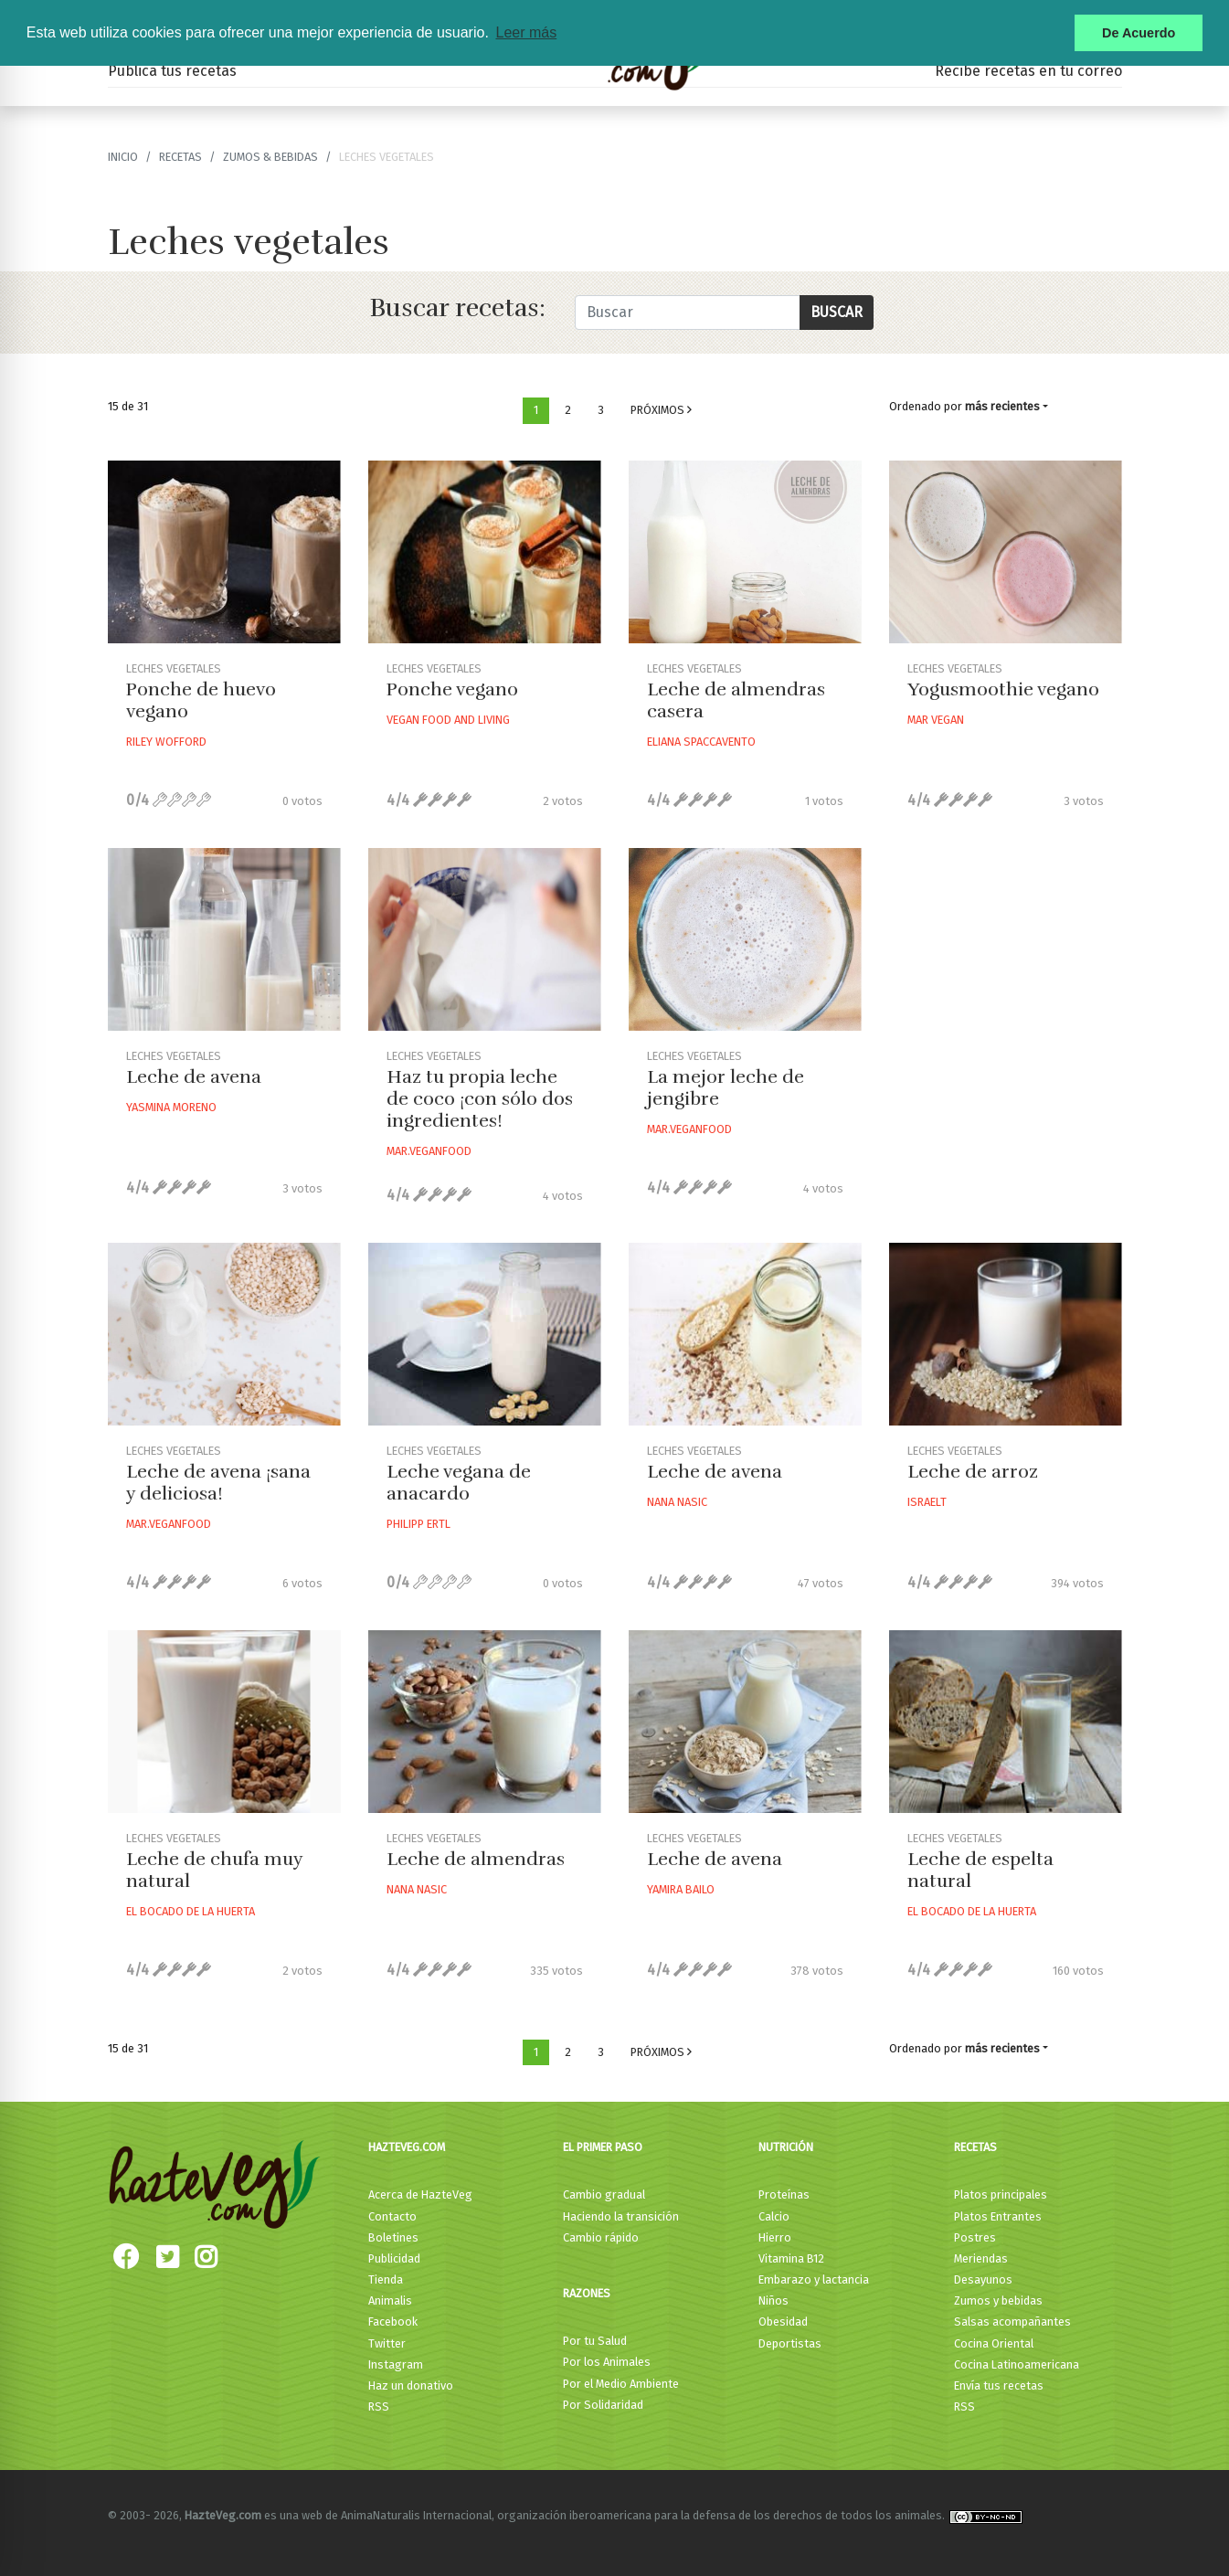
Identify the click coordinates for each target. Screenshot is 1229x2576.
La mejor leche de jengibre (725, 1087)
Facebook (393, 2321)
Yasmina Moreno (171, 1107)
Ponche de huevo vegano (201, 700)
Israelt (927, 1502)
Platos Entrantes (998, 2216)
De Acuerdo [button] (1138, 33)
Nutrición (785, 2147)
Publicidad (394, 2258)
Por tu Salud (595, 2341)
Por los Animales (607, 2362)
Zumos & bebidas (270, 157)
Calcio (773, 2216)
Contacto (392, 2216)
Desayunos (983, 2279)
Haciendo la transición (621, 2216)
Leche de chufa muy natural (214, 1870)
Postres (975, 2237)
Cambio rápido (601, 2237)
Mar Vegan (935, 719)
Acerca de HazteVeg (420, 2194)
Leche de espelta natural (980, 1870)
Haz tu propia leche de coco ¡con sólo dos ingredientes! (480, 1098)
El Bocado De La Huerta (190, 1911)
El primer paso (602, 2147)
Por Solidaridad (603, 2405)
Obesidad (783, 2321)
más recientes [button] (1002, 406)
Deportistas (789, 2343)
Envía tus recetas (999, 2385)
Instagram (395, 2364)
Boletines (393, 2237)
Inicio (123, 157)
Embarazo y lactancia (813, 2279)
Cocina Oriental (993, 2343)
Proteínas (784, 2194)
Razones (586, 2293)
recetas (180, 157)
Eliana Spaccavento (701, 741)
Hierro (774, 2237)
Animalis (390, 2300)
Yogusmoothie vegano (1003, 689)
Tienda (385, 2279)
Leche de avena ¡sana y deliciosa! (218, 1482)
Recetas (975, 2147)
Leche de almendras (476, 1859)
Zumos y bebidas (998, 2300)
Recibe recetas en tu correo (1028, 71)
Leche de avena (193, 1076)
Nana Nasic (677, 1502)
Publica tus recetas (172, 71)
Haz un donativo (410, 2385)
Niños (773, 2300)
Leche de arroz (972, 1471)
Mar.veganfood (429, 1151)
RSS (378, 2406)
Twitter (387, 2343)
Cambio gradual (604, 2194)
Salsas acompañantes (1012, 2321)
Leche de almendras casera (736, 700)
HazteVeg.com (406, 2147)
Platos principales (1000, 2194)
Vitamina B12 (791, 2258)
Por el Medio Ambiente (621, 2383)
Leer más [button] (525, 32)
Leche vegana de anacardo (459, 1482)
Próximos (661, 410)
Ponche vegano (452, 689)
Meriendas (981, 2258)
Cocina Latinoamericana (1016, 2364)
